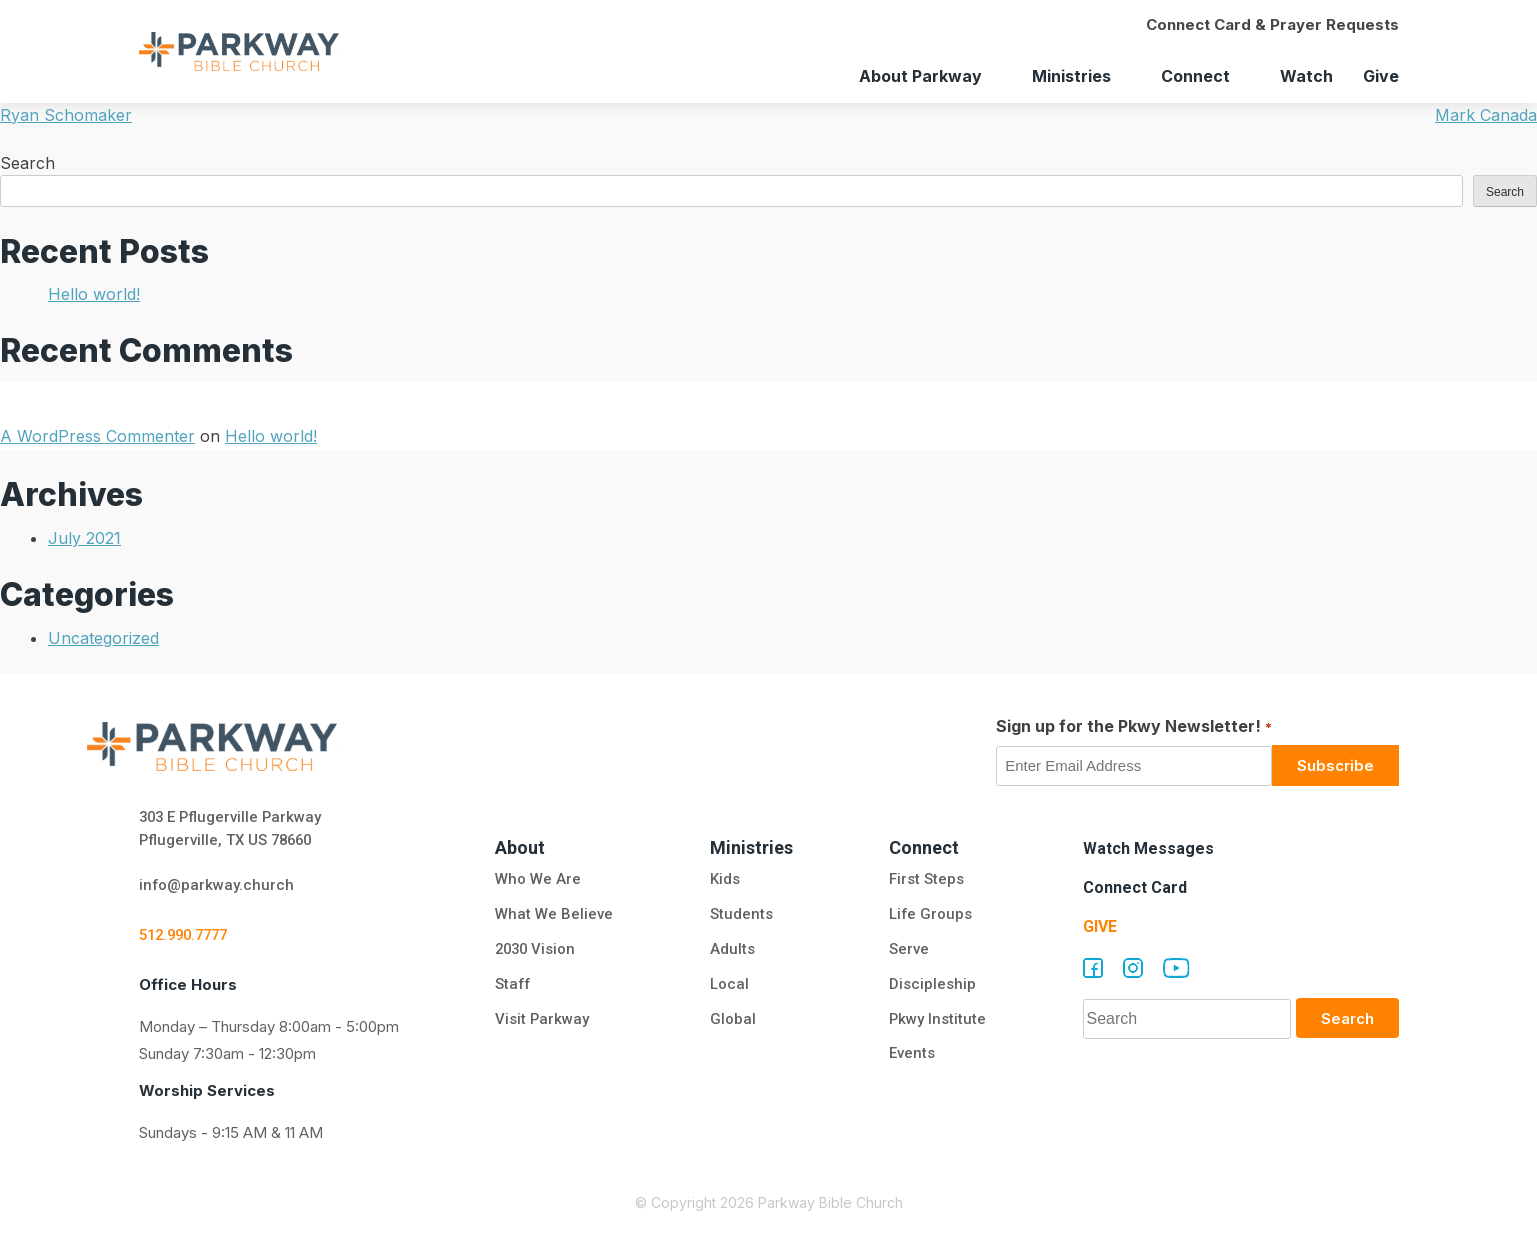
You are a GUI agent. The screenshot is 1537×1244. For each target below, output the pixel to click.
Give (1381, 76)
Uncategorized (103, 638)
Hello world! (94, 294)
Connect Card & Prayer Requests (1272, 24)
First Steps (925, 880)
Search (27, 163)
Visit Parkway (542, 1020)
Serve (908, 950)
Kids (724, 880)
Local (728, 985)
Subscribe (1335, 765)
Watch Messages (1148, 848)
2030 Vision (537, 950)
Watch (1306, 76)
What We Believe (554, 915)
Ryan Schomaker (66, 115)
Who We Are (538, 880)
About (520, 847)
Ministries (1071, 76)
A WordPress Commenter (97, 436)
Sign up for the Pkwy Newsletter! (1133, 727)
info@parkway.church (217, 886)
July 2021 (84, 538)
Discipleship (931, 985)
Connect (1195, 76)
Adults (733, 950)
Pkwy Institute (937, 1020)
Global (732, 1020)
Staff (513, 985)
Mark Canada (1486, 115)
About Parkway (920, 76)
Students (740, 915)
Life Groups (930, 915)
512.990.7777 (188, 936)
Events (911, 1055)
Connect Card (1135, 887)
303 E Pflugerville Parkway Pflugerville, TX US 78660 (232, 828)
